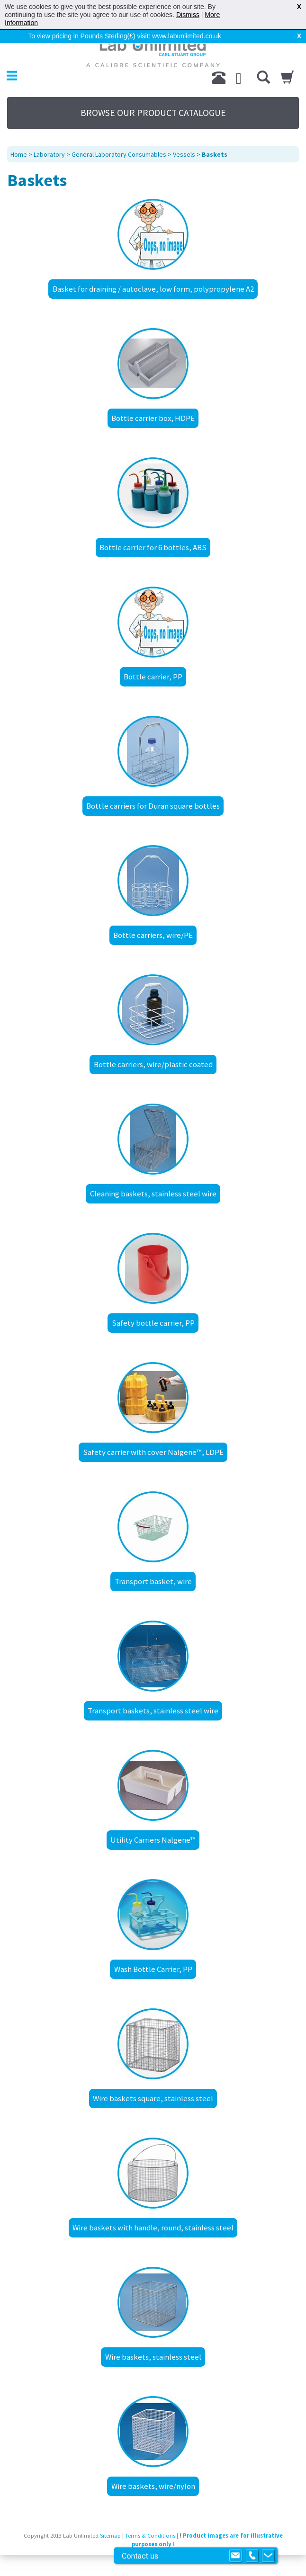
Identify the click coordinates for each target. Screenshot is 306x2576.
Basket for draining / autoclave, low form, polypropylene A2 (153, 289)
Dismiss (187, 14)
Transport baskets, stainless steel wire (153, 1710)
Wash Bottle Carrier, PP (153, 1969)
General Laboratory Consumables (119, 154)
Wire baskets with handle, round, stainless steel (153, 2227)
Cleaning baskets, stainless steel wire (153, 1193)
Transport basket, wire (153, 1581)
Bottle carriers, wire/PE (153, 935)
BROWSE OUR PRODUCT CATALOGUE (153, 112)
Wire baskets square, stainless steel (153, 2098)
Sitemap (110, 2535)
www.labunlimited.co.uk (186, 36)
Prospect (163, 2557)
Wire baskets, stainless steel (153, 2357)
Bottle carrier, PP (153, 676)
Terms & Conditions (150, 2535)
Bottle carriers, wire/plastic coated (153, 1064)
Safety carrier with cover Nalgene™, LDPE (153, 1452)
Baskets (214, 154)
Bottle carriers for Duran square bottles (153, 806)
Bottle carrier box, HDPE (153, 418)
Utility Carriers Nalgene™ (153, 1840)
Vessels (184, 154)
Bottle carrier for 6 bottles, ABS (153, 547)
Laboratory (49, 154)
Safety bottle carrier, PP (153, 1323)
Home (18, 154)
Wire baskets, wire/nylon (153, 2486)
